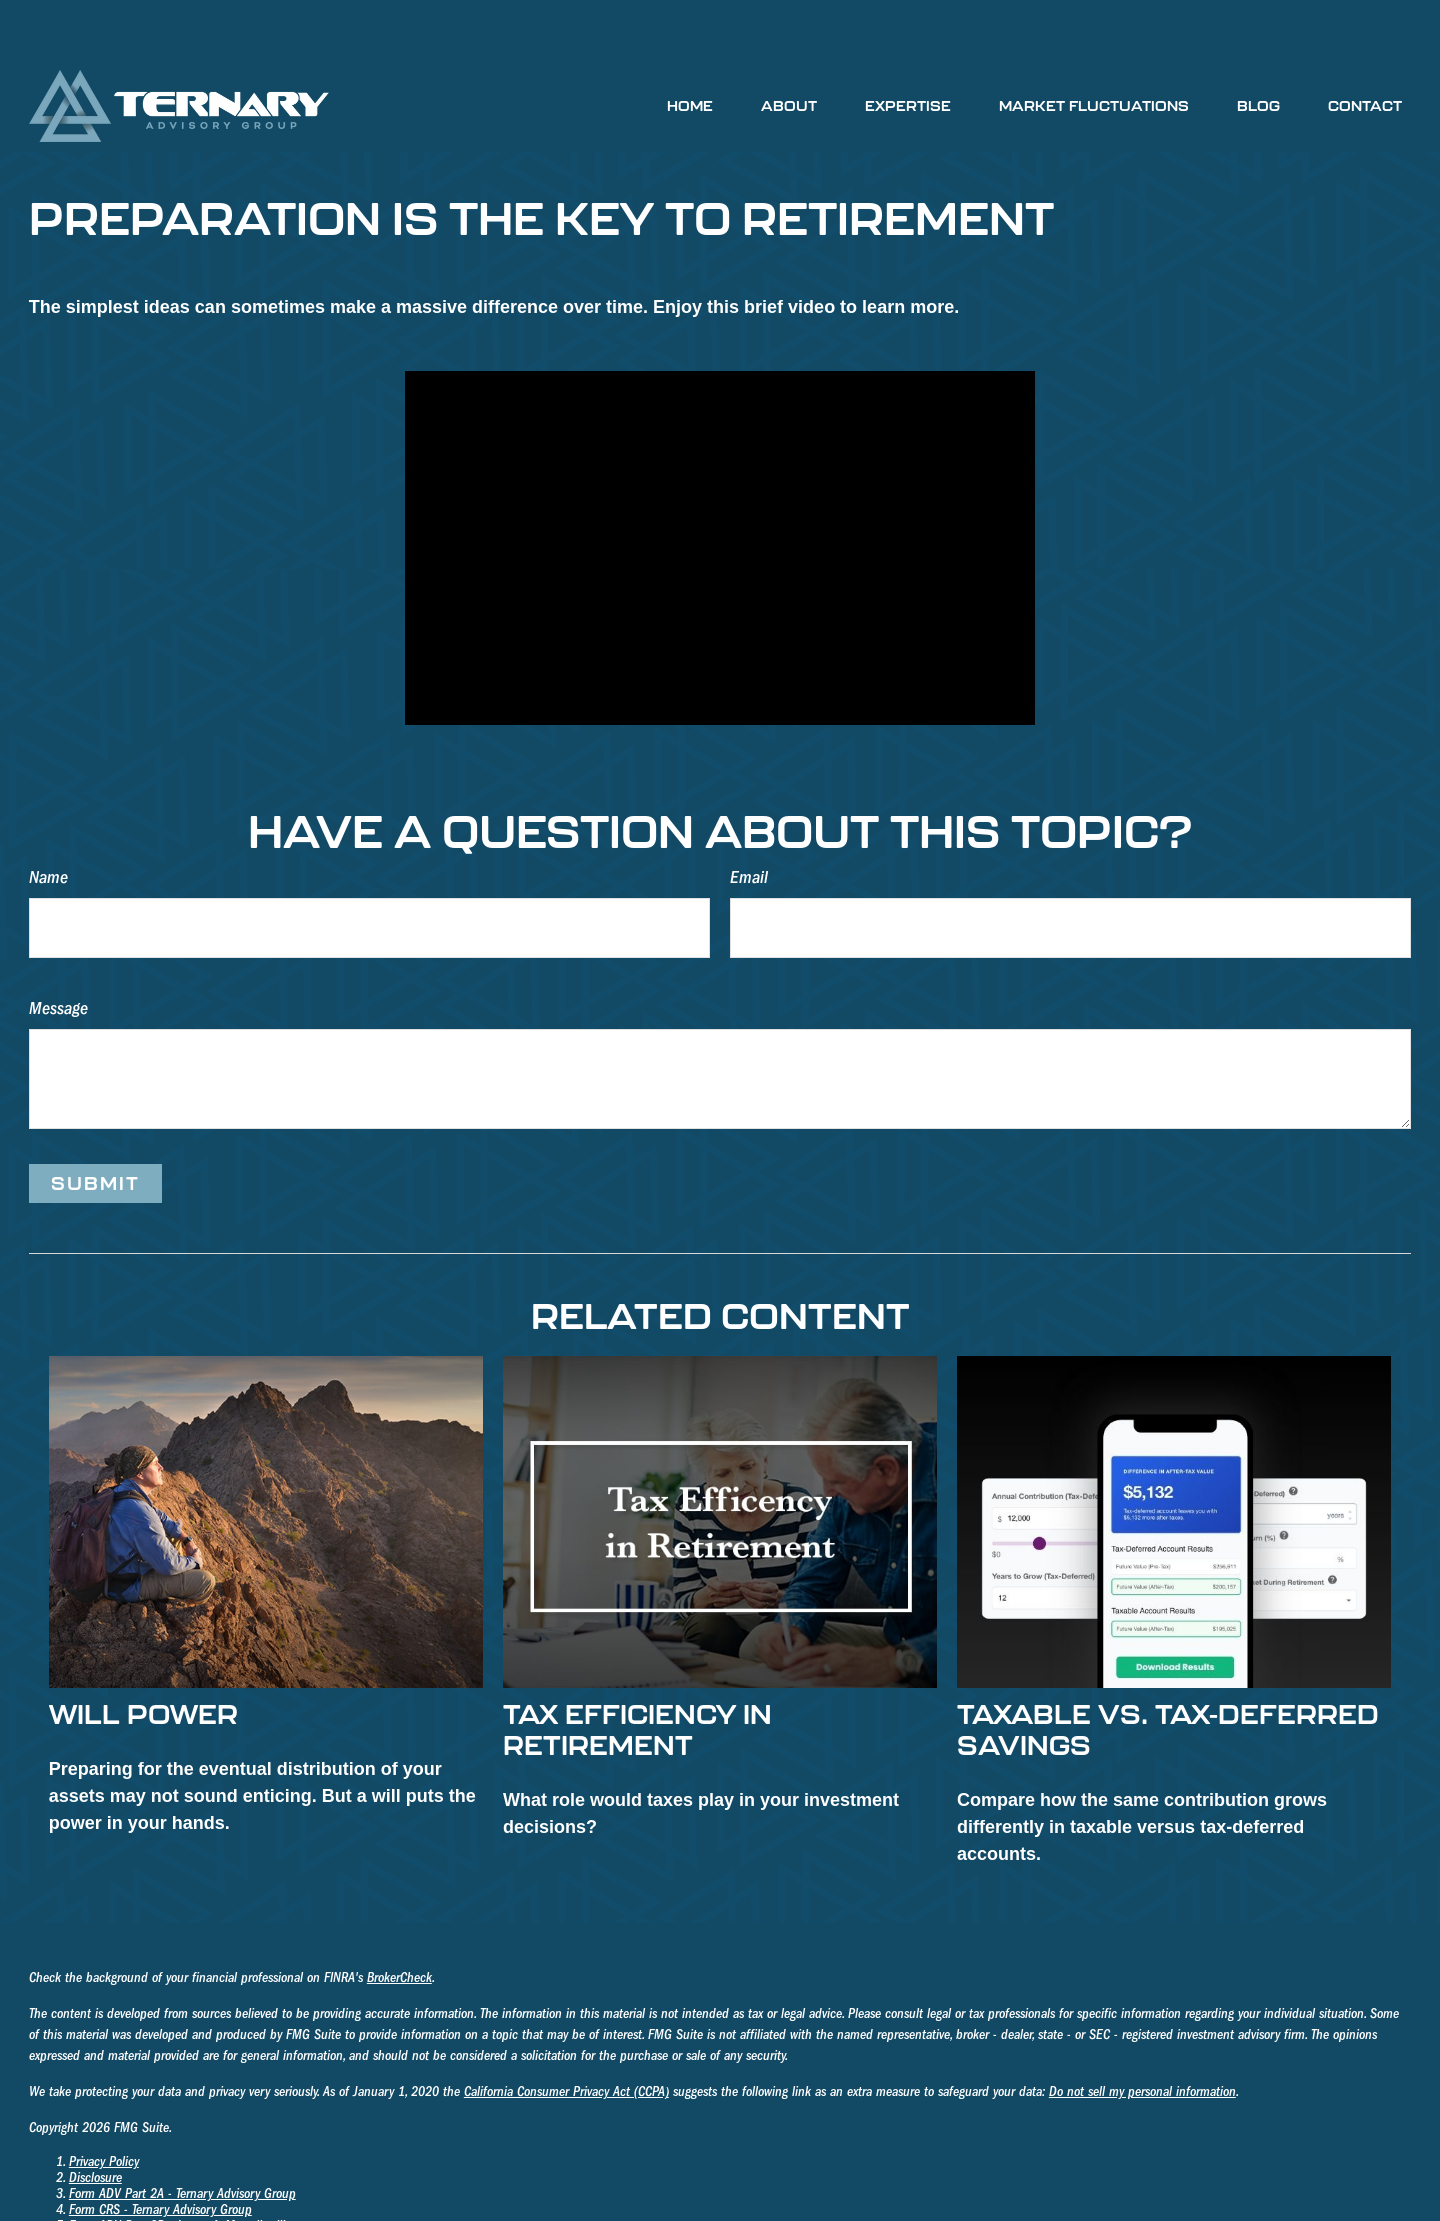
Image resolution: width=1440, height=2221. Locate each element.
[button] (690, 45)
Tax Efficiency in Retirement (637, 1669)
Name (48, 817)
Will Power (143, 1653)
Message (58, 948)
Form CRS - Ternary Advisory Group (160, 2150)
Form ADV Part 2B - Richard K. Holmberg (176, 2182)
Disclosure (95, 2118)
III (278, 2166)
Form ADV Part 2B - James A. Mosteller (170, 2166)
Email (749, 817)
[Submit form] (95, 1123)
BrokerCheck (399, 1918)
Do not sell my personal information (1142, 2032)
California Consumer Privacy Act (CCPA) (566, 2032)
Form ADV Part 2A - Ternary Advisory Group (182, 2134)
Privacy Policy (104, 2102)
